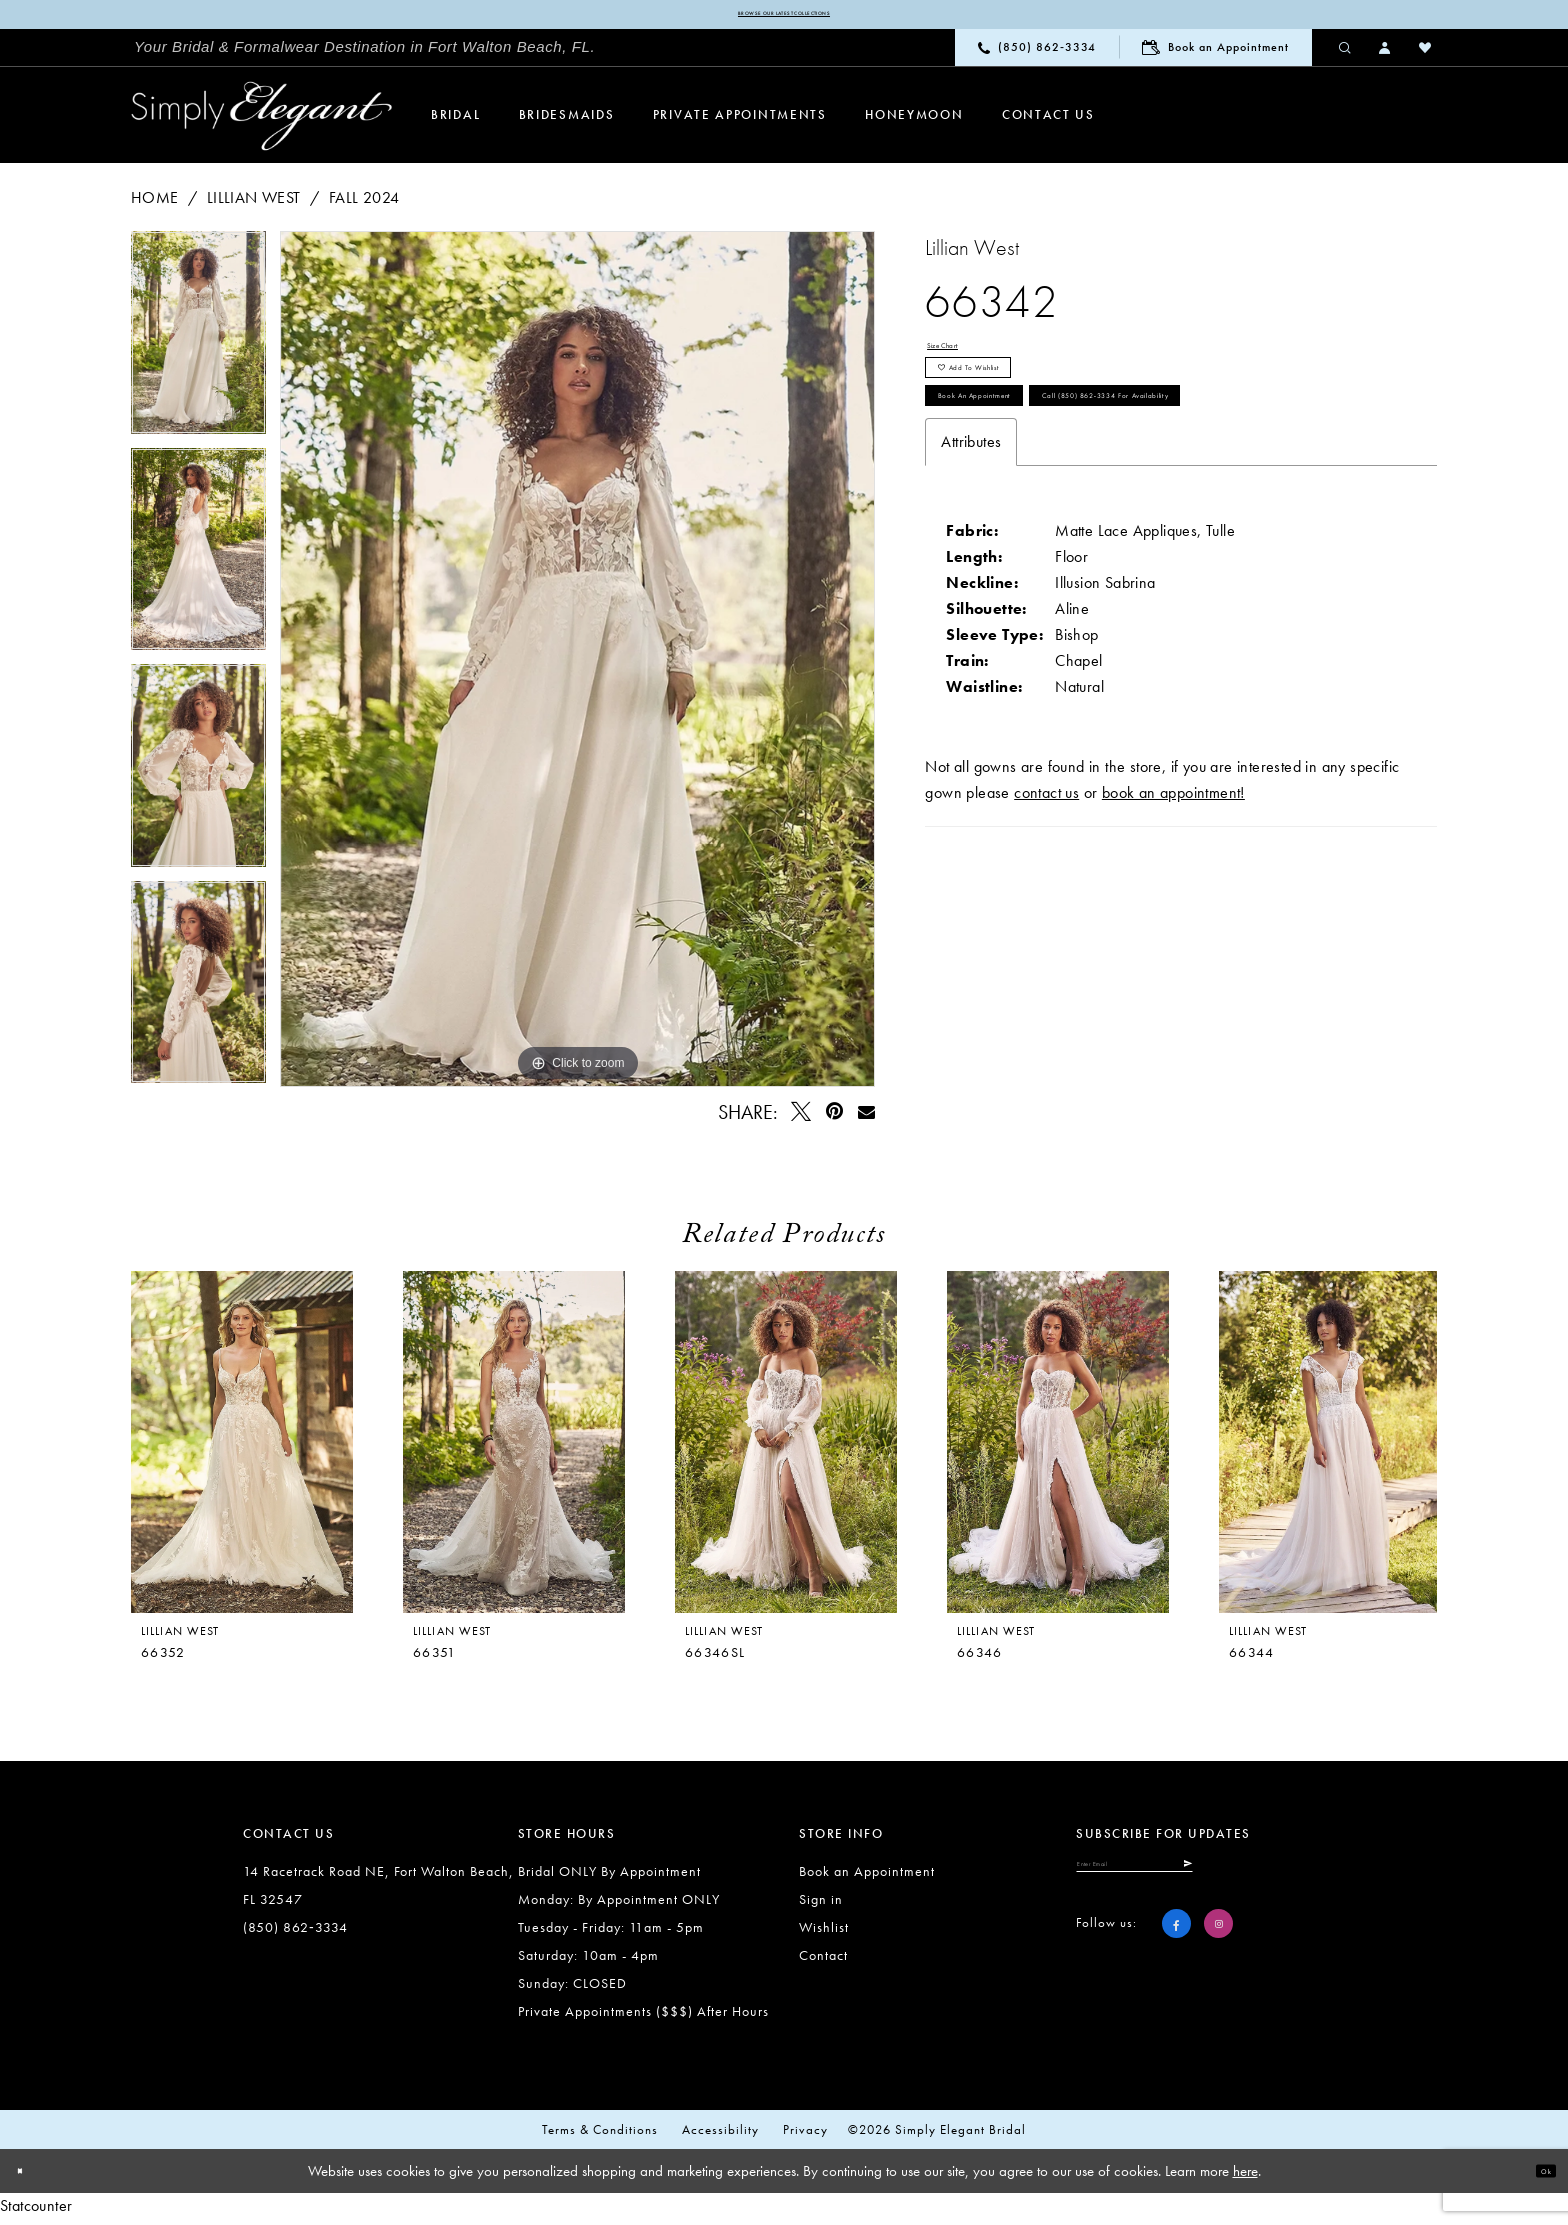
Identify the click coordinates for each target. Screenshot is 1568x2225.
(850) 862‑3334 (295, 1934)
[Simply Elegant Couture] (262, 123)
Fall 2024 (364, 204)
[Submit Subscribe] (1315, 1880)
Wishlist (824, 1934)
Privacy (805, 2136)
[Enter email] (1202, 1880)
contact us (1046, 931)
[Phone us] (1037, 54)
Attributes (971, 580)
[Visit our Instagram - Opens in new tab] (1218, 1947)
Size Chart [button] (962, 359)
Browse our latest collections (783, 18)
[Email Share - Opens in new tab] (866, 1118)
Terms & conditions (600, 2136)
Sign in (821, 1906)
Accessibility (720, 2136)
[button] (1386, 54)
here (1245, 2178)
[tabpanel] (198, 346)
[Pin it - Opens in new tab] (834, 1118)
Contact (823, 1962)
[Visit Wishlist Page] (1426, 54)
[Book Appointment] (1215, 54)
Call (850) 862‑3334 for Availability (1086, 523)
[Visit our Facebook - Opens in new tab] (1176, 1947)
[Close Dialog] (30, 2178)
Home (155, 204)
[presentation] (514, 1449)
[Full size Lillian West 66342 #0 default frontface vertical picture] (578, 666)
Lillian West (254, 204)
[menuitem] (365, 55)
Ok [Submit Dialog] (1535, 2178)
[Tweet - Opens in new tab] (802, 1118)
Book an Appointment (1028, 465)
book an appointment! (1173, 931)
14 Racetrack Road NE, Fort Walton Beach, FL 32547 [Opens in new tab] (378, 1892)
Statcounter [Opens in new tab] (36, 2212)
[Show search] (1346, 54)
